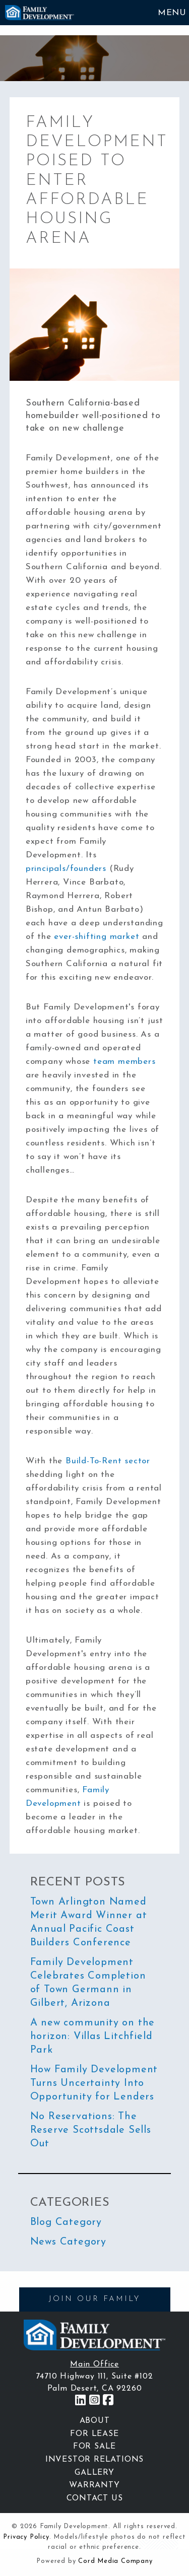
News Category (68, 2242)
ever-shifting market (96, 936)
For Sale (94, 2447)
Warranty (94, 2485)
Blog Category (66, 2222)
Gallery (94, 2473)
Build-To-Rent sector (108, 1461)
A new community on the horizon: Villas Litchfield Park (92, 2036)
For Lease (94, 2434)
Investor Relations (94, 2460)
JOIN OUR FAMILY (94, 2299)
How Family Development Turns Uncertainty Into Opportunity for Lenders (94, 2083)
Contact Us (95, 2498)
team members (124, 1061)
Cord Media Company (115, 2561)
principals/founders (66, 868)
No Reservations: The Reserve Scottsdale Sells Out (90, 2130)
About (95, 2421)
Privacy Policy (26, 2537)
